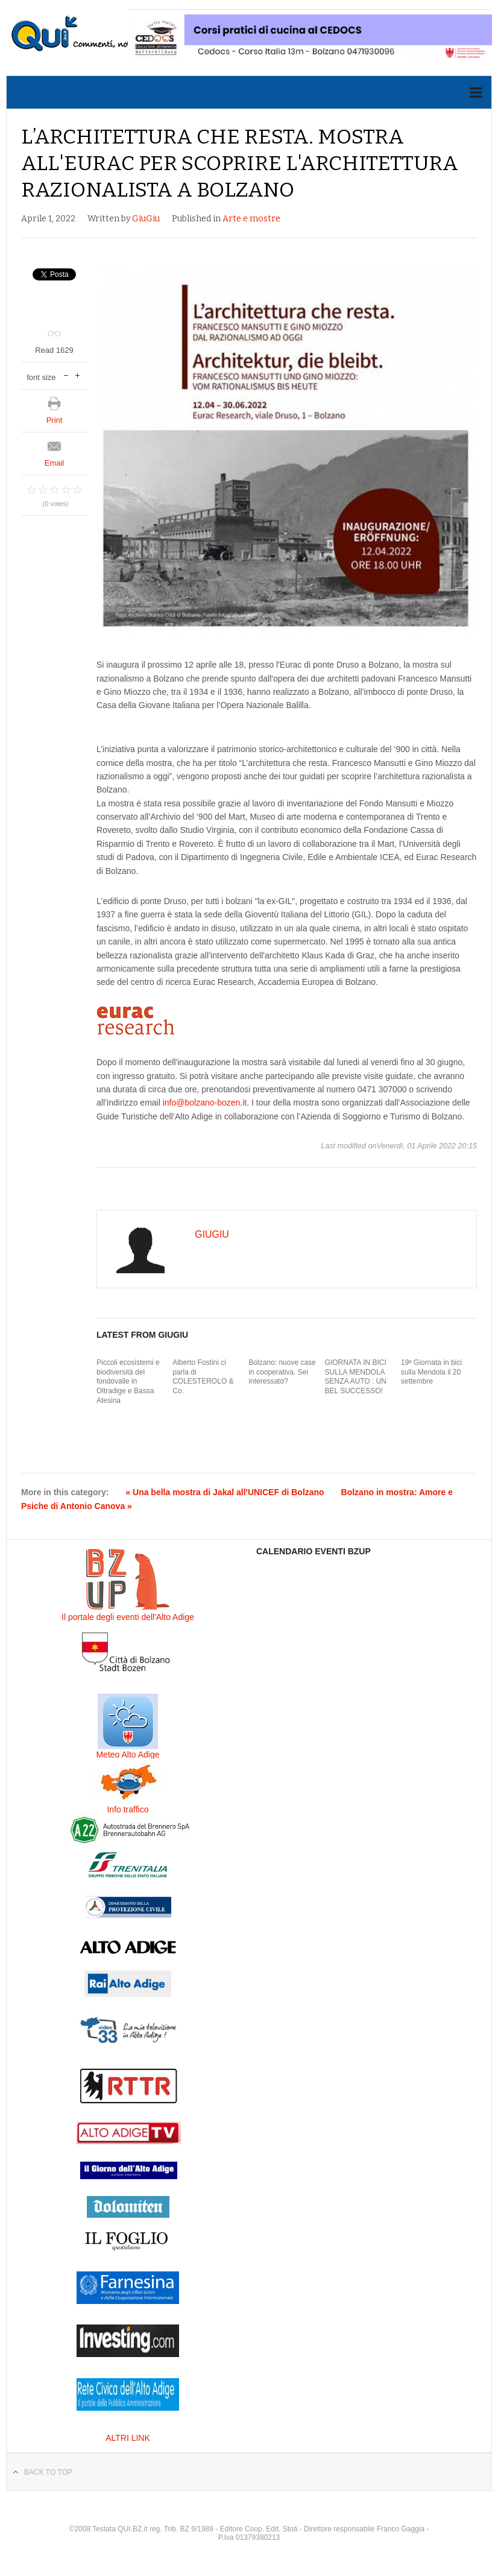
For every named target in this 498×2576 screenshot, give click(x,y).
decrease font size (66, 374)
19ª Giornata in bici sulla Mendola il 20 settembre (431, 1371)
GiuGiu (146, 219)
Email (55, 462)
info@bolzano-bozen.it (205, 1102)
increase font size (77, 374)
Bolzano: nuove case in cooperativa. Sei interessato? (281, 1371)
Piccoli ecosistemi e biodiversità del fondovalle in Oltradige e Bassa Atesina (128, 1381)
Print (54, 420)
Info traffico (127, 1809)
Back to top (48, 2472)
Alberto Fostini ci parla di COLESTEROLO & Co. (202, 1376)
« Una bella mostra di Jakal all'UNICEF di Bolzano (224, 1492)
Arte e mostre (251, 219)
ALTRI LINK (128, 2438)
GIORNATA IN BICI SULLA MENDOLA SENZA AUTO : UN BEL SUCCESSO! (355, 1376)
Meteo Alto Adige (127, 1754)
